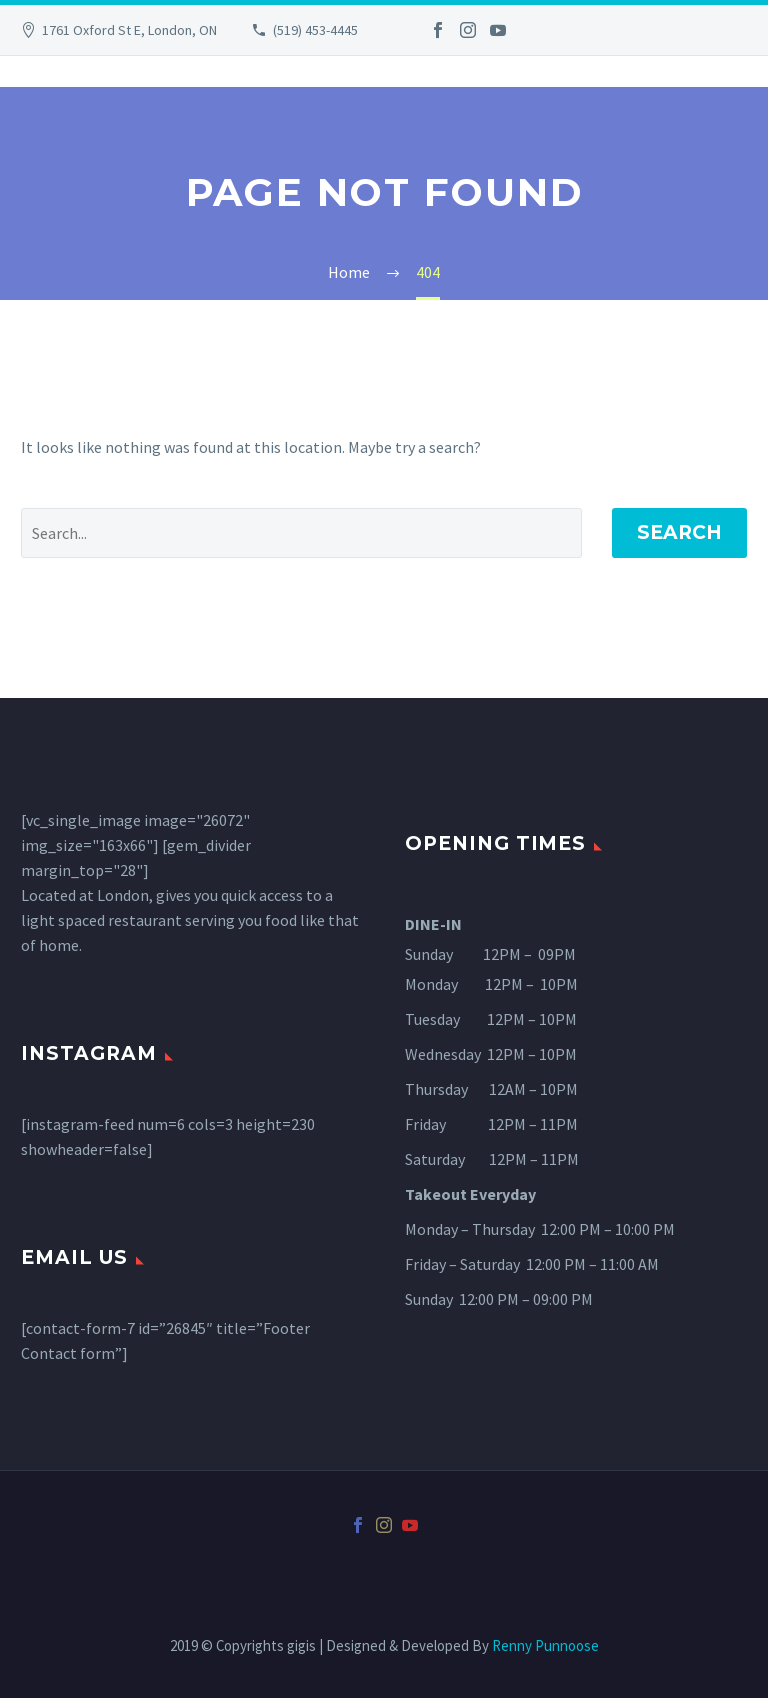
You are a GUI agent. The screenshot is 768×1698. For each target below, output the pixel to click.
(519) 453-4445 (315, 30)
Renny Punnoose (545, 1645)
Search (679, 532)
